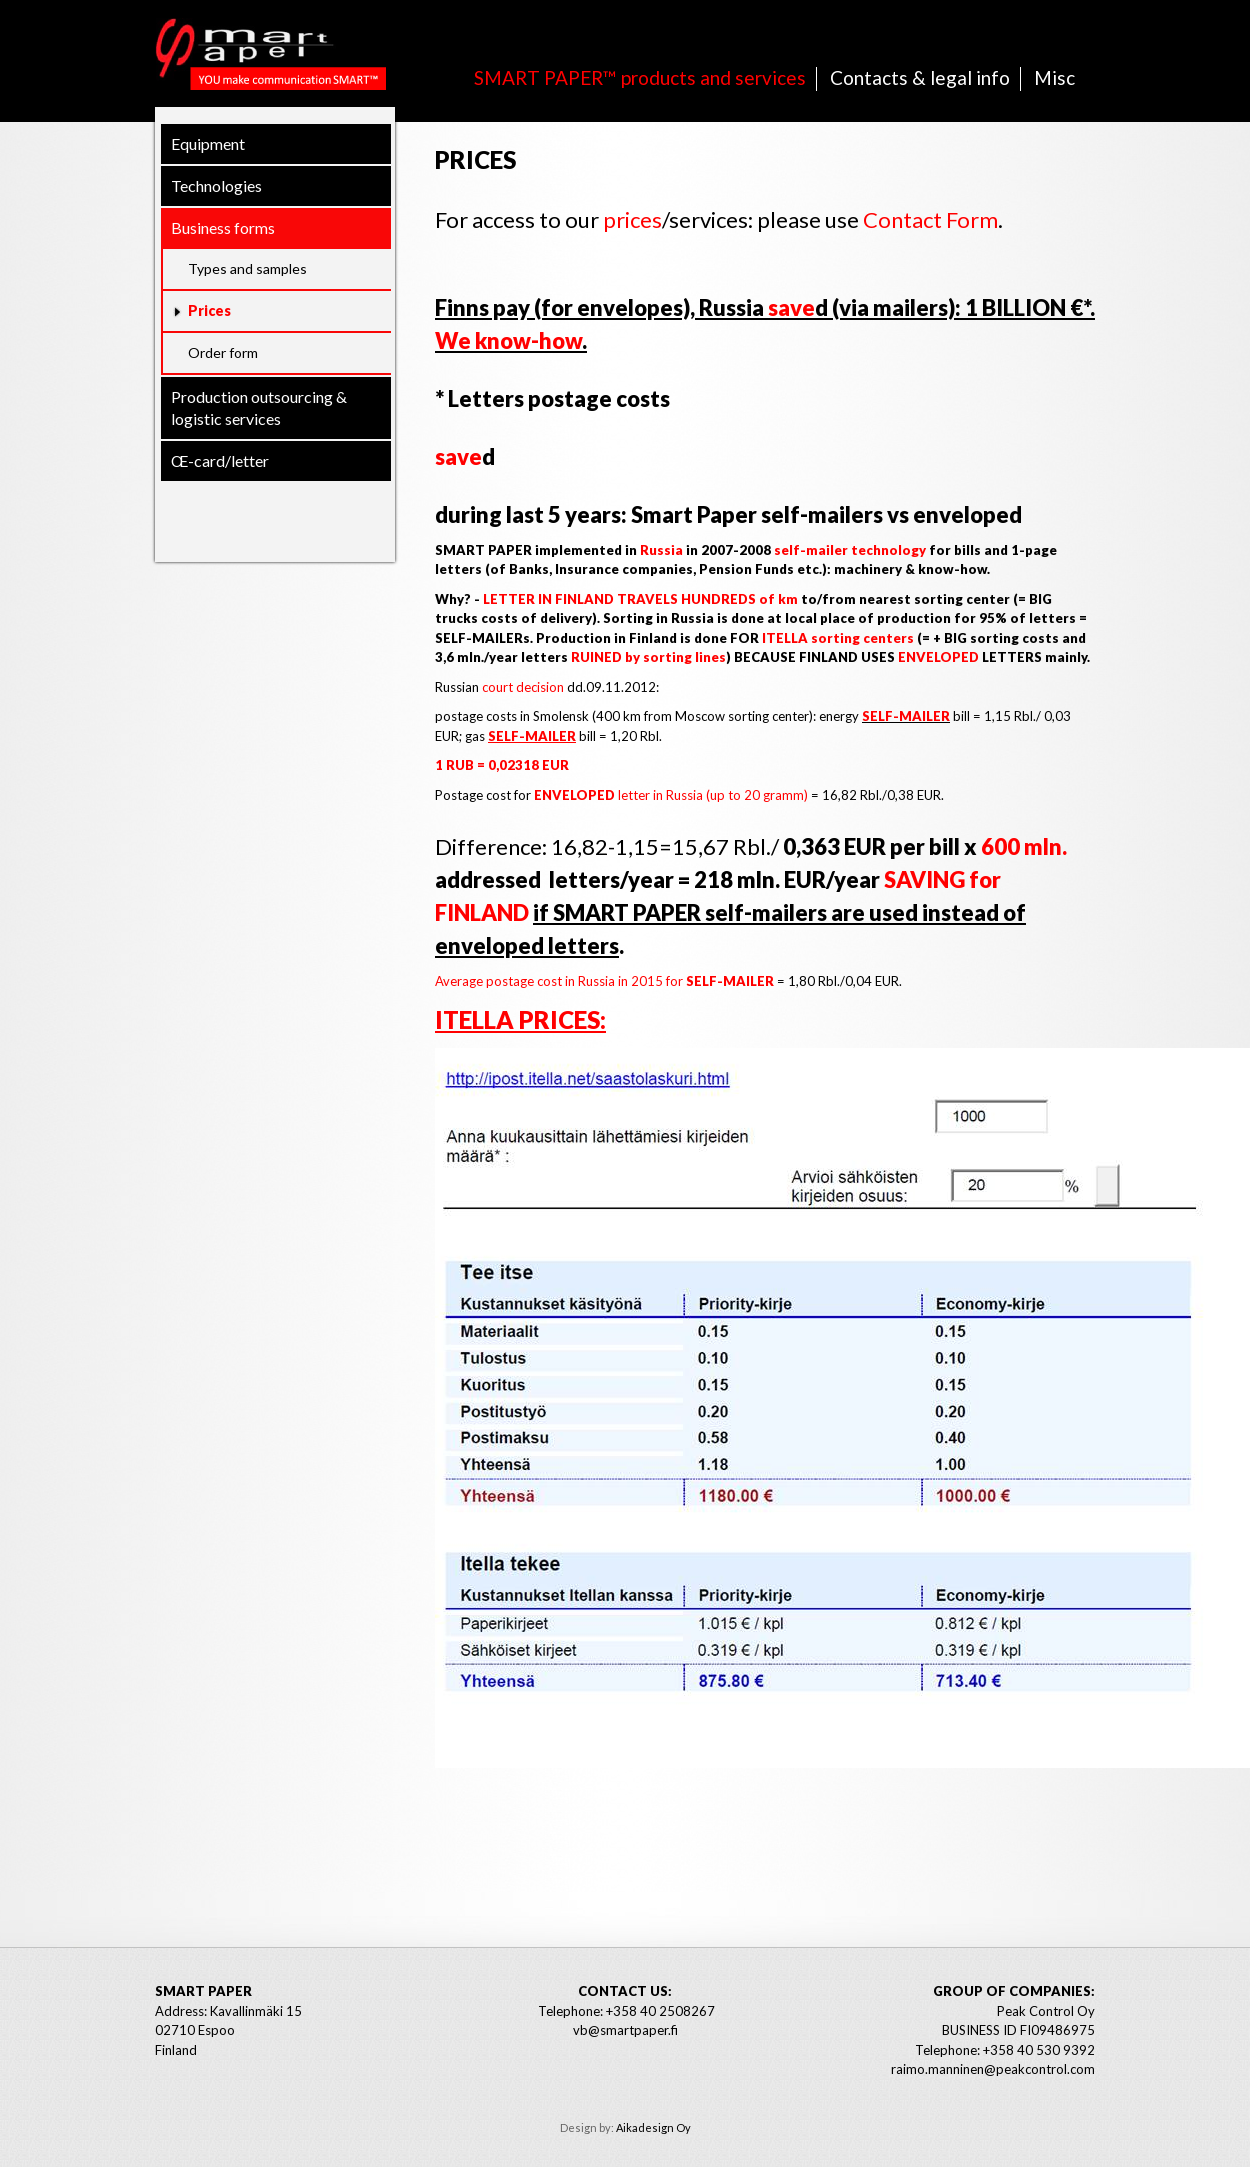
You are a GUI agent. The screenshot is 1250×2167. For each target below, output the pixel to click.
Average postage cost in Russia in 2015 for (604, 981)
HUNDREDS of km (739, 599)
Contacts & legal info (920, 77)
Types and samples (247, 268)
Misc (1054, 77)
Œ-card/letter (220, 460)
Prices (209, 310)
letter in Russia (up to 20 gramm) (669, 795)
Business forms (223, 227)
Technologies (216, 185)
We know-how (508, 340)
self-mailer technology (850, 550)
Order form (223, 352)
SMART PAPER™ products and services (640, 77)
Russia (661, 550)
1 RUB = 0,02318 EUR (502, 765)
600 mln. (1024, 846)
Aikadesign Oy (653, 2127)
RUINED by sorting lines (648, 657)
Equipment (208, 143)
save (791, 307)
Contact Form (930, 219)
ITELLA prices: (520, 1019)
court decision (523, 687)
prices (632, 219)
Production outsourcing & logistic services (259, 407)
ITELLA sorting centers (838, 638)
